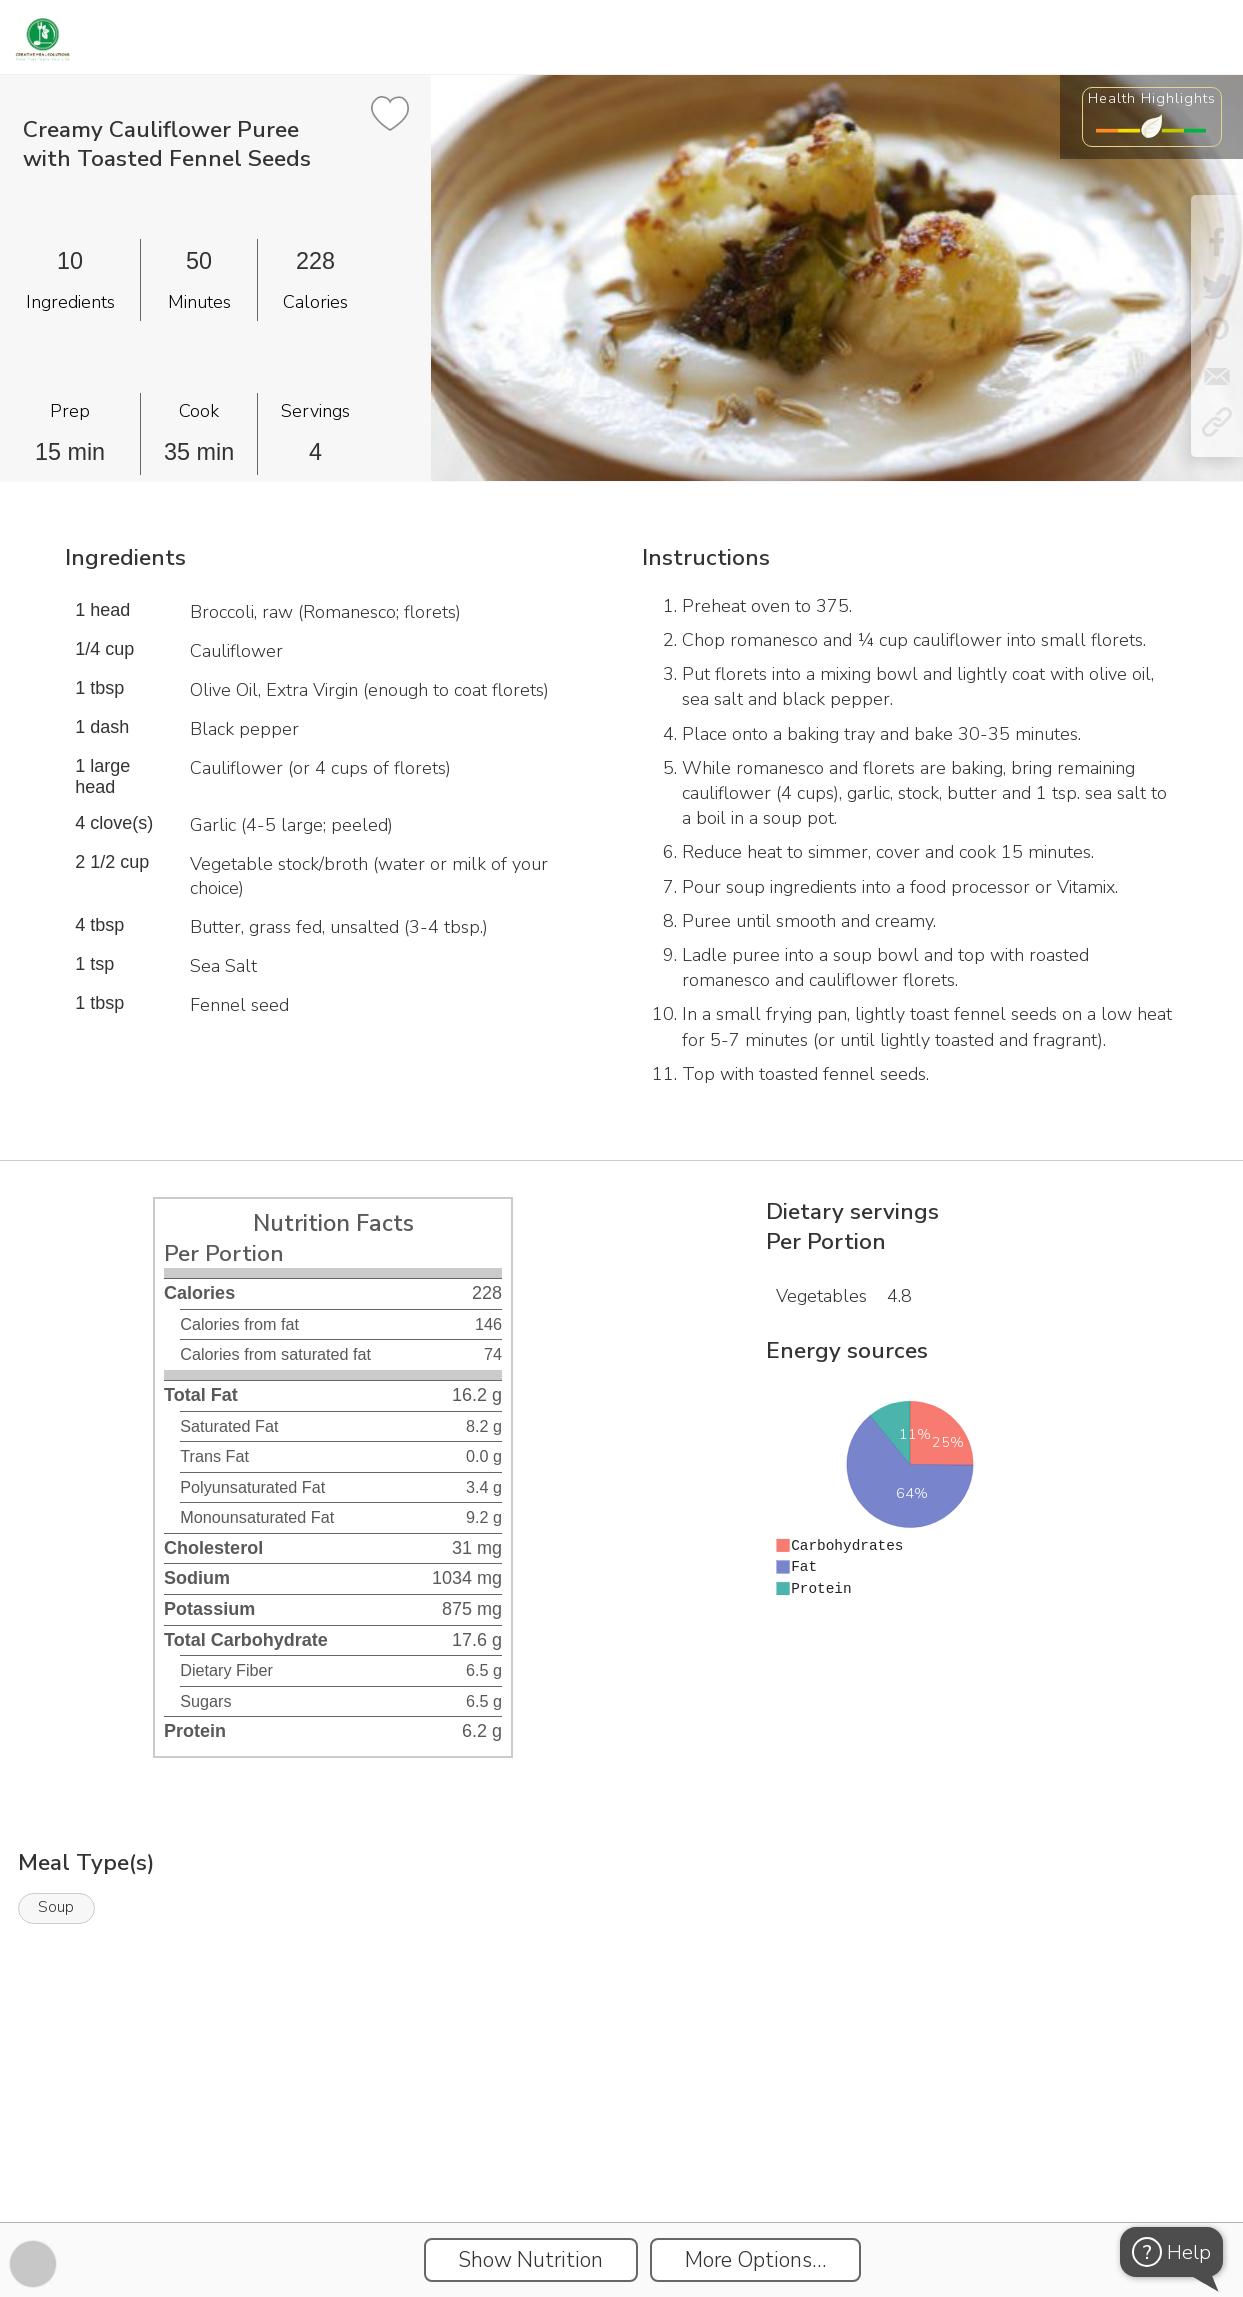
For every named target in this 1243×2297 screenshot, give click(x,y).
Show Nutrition (530, 2260)
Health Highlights (1152, 98)
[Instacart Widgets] (622, 2153)
